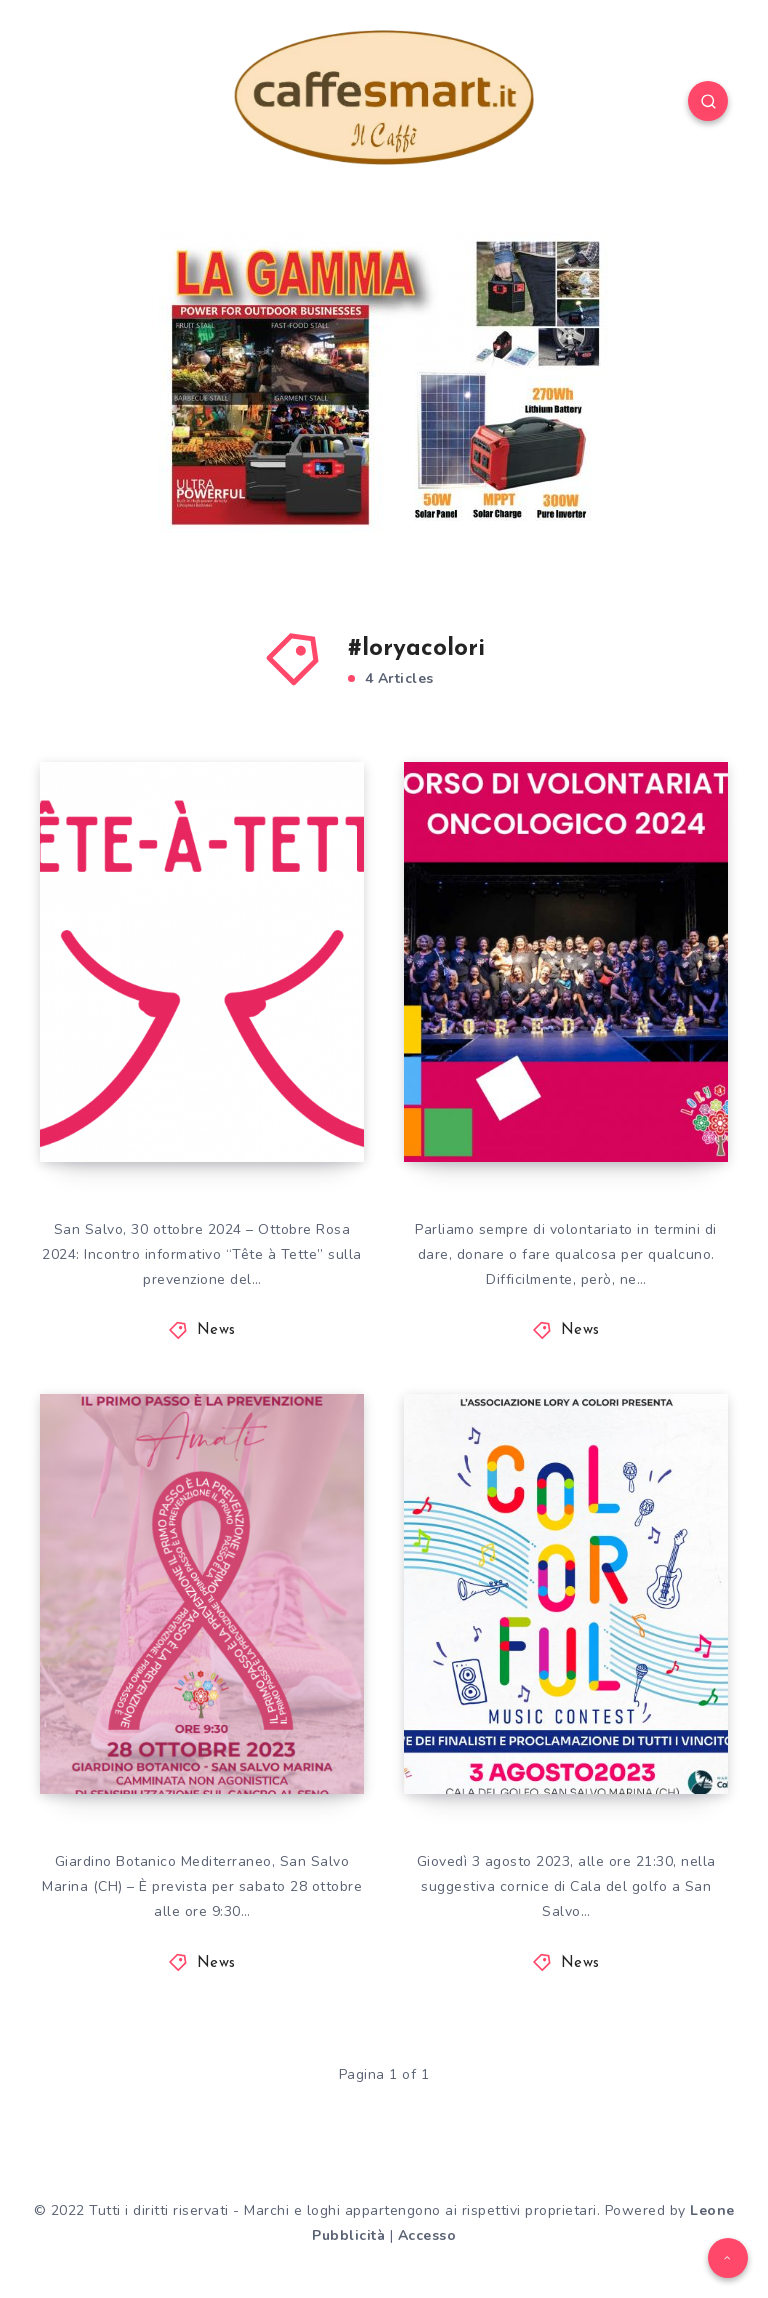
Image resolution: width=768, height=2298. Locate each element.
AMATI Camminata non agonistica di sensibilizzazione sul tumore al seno (195, 1689)
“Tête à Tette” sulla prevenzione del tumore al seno (187, 1074)
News (216, 1330)
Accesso (427, 2235)
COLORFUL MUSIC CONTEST (554, 1724)
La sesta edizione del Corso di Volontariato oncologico (568, 1074)
